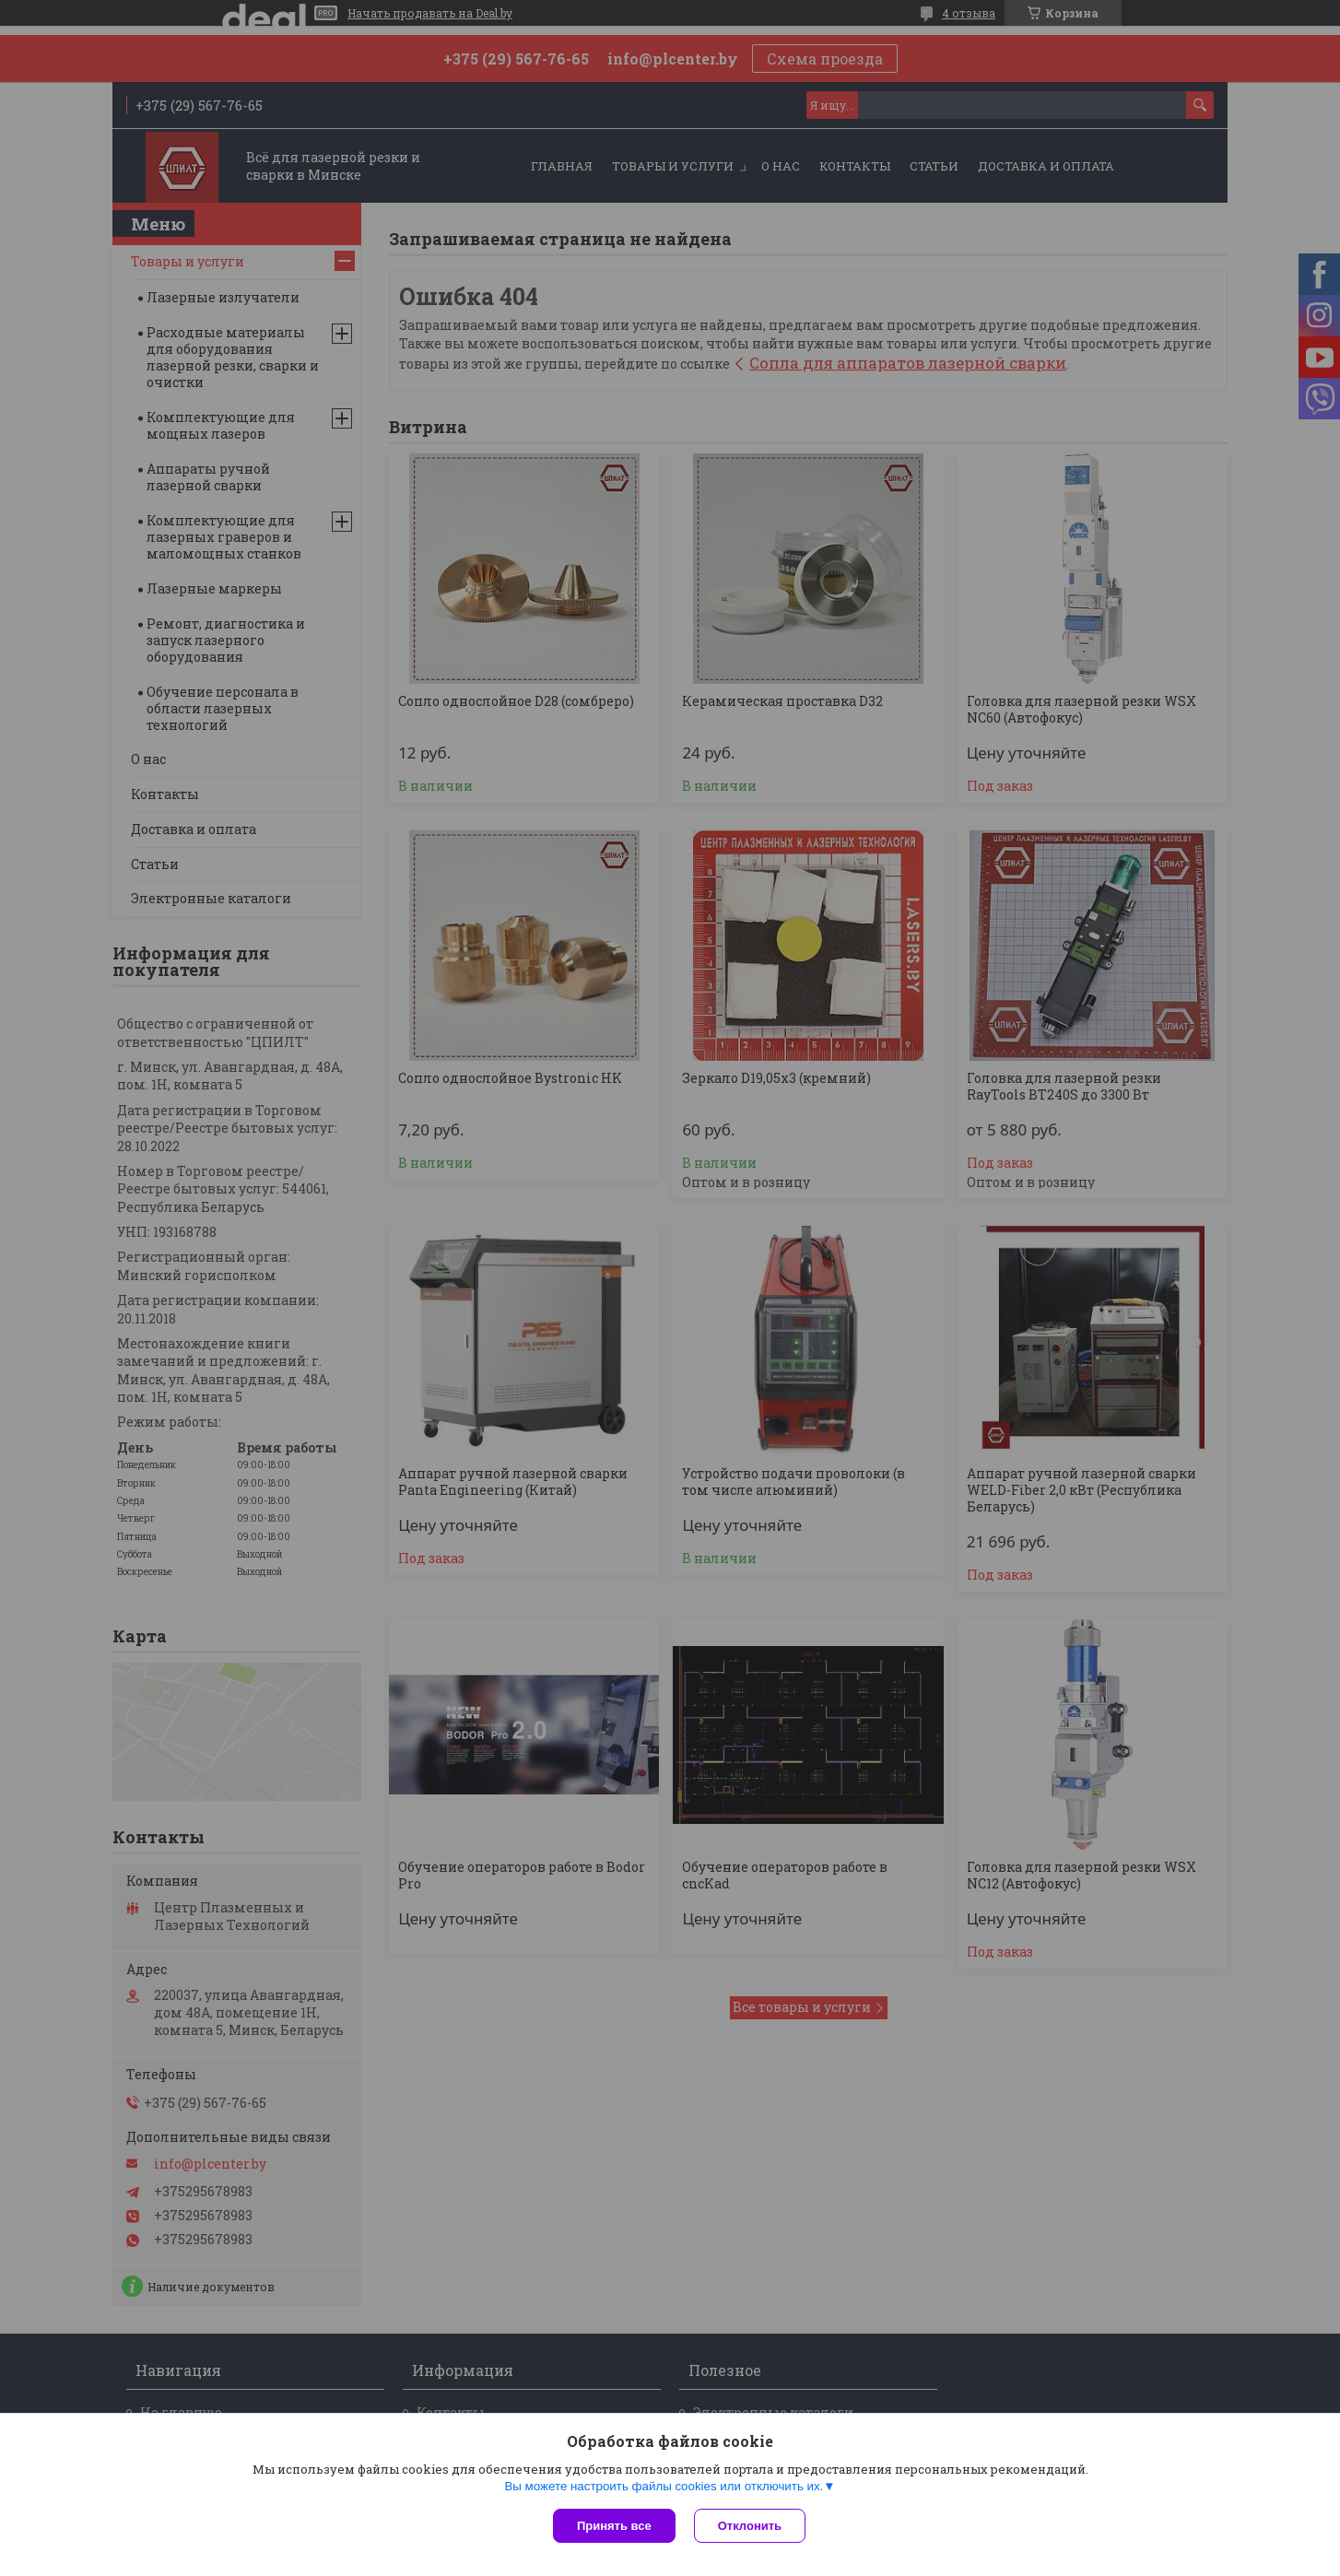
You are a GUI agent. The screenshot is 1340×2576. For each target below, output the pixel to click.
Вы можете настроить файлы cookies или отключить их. (663, 2486)
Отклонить (750, 2526)
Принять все (614, 2526)
